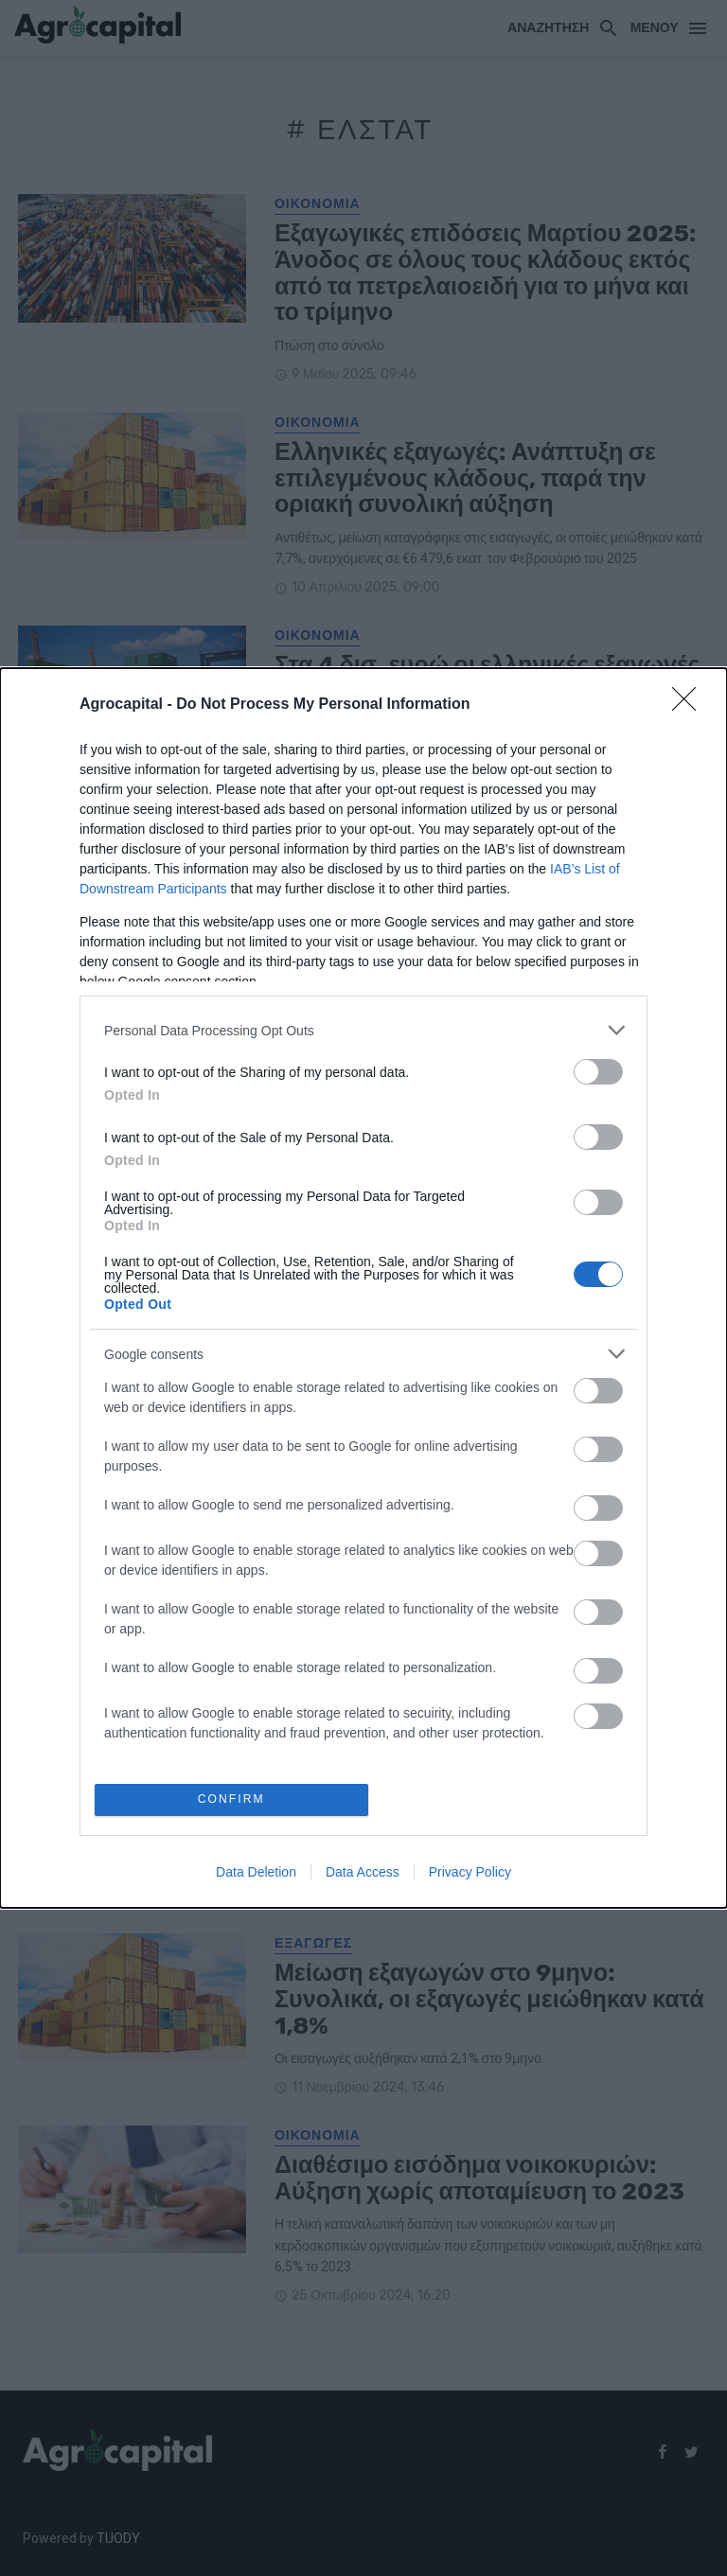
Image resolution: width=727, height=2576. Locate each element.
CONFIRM (233, 1799)
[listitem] (363, 1029)
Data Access (362, 1872)
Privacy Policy (470, 1872)
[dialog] (363, 1288)
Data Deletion (256, 1872)
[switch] (598, 1071)
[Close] (690, 704)
